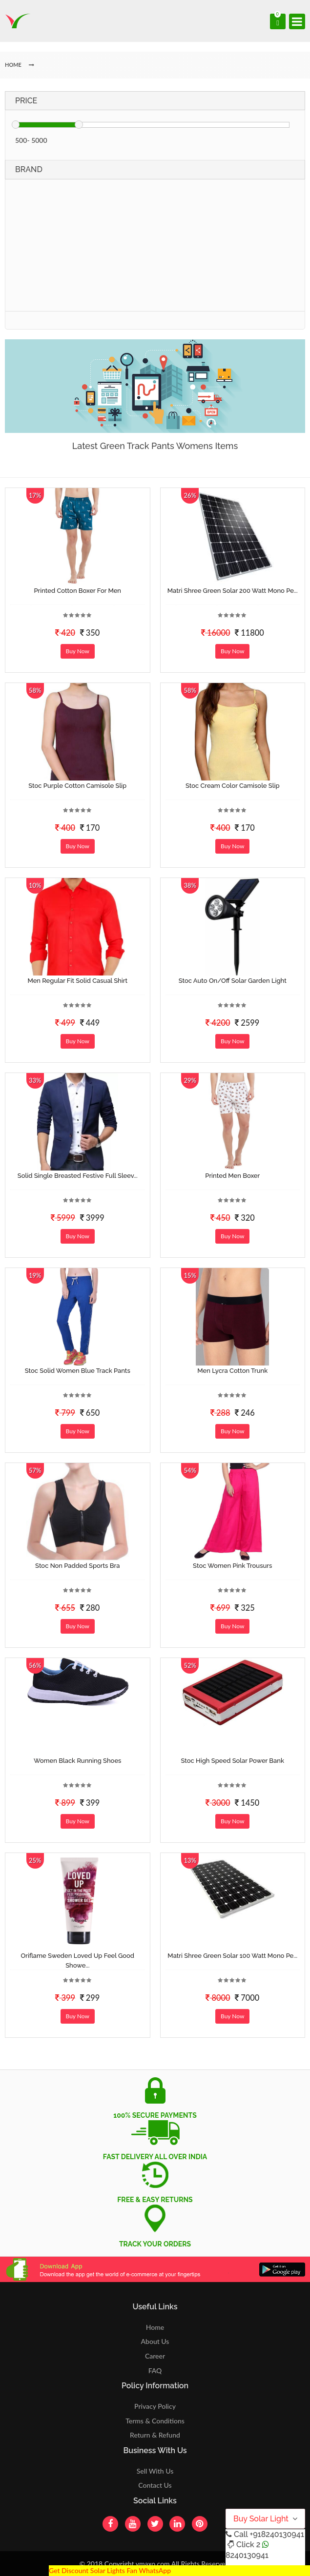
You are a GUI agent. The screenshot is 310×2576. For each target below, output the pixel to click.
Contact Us (154, 2485)
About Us (155, 2341)
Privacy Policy (155, 2406)
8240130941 (247, 2555)
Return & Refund (155, 2435)
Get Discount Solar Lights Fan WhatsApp (110, 2570)
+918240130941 (276, 2534)
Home (155, 2327)
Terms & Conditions (155, 2421)
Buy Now (77, 651)
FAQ (155, 2370)
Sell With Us (155, 2471)
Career (155, 2356)
